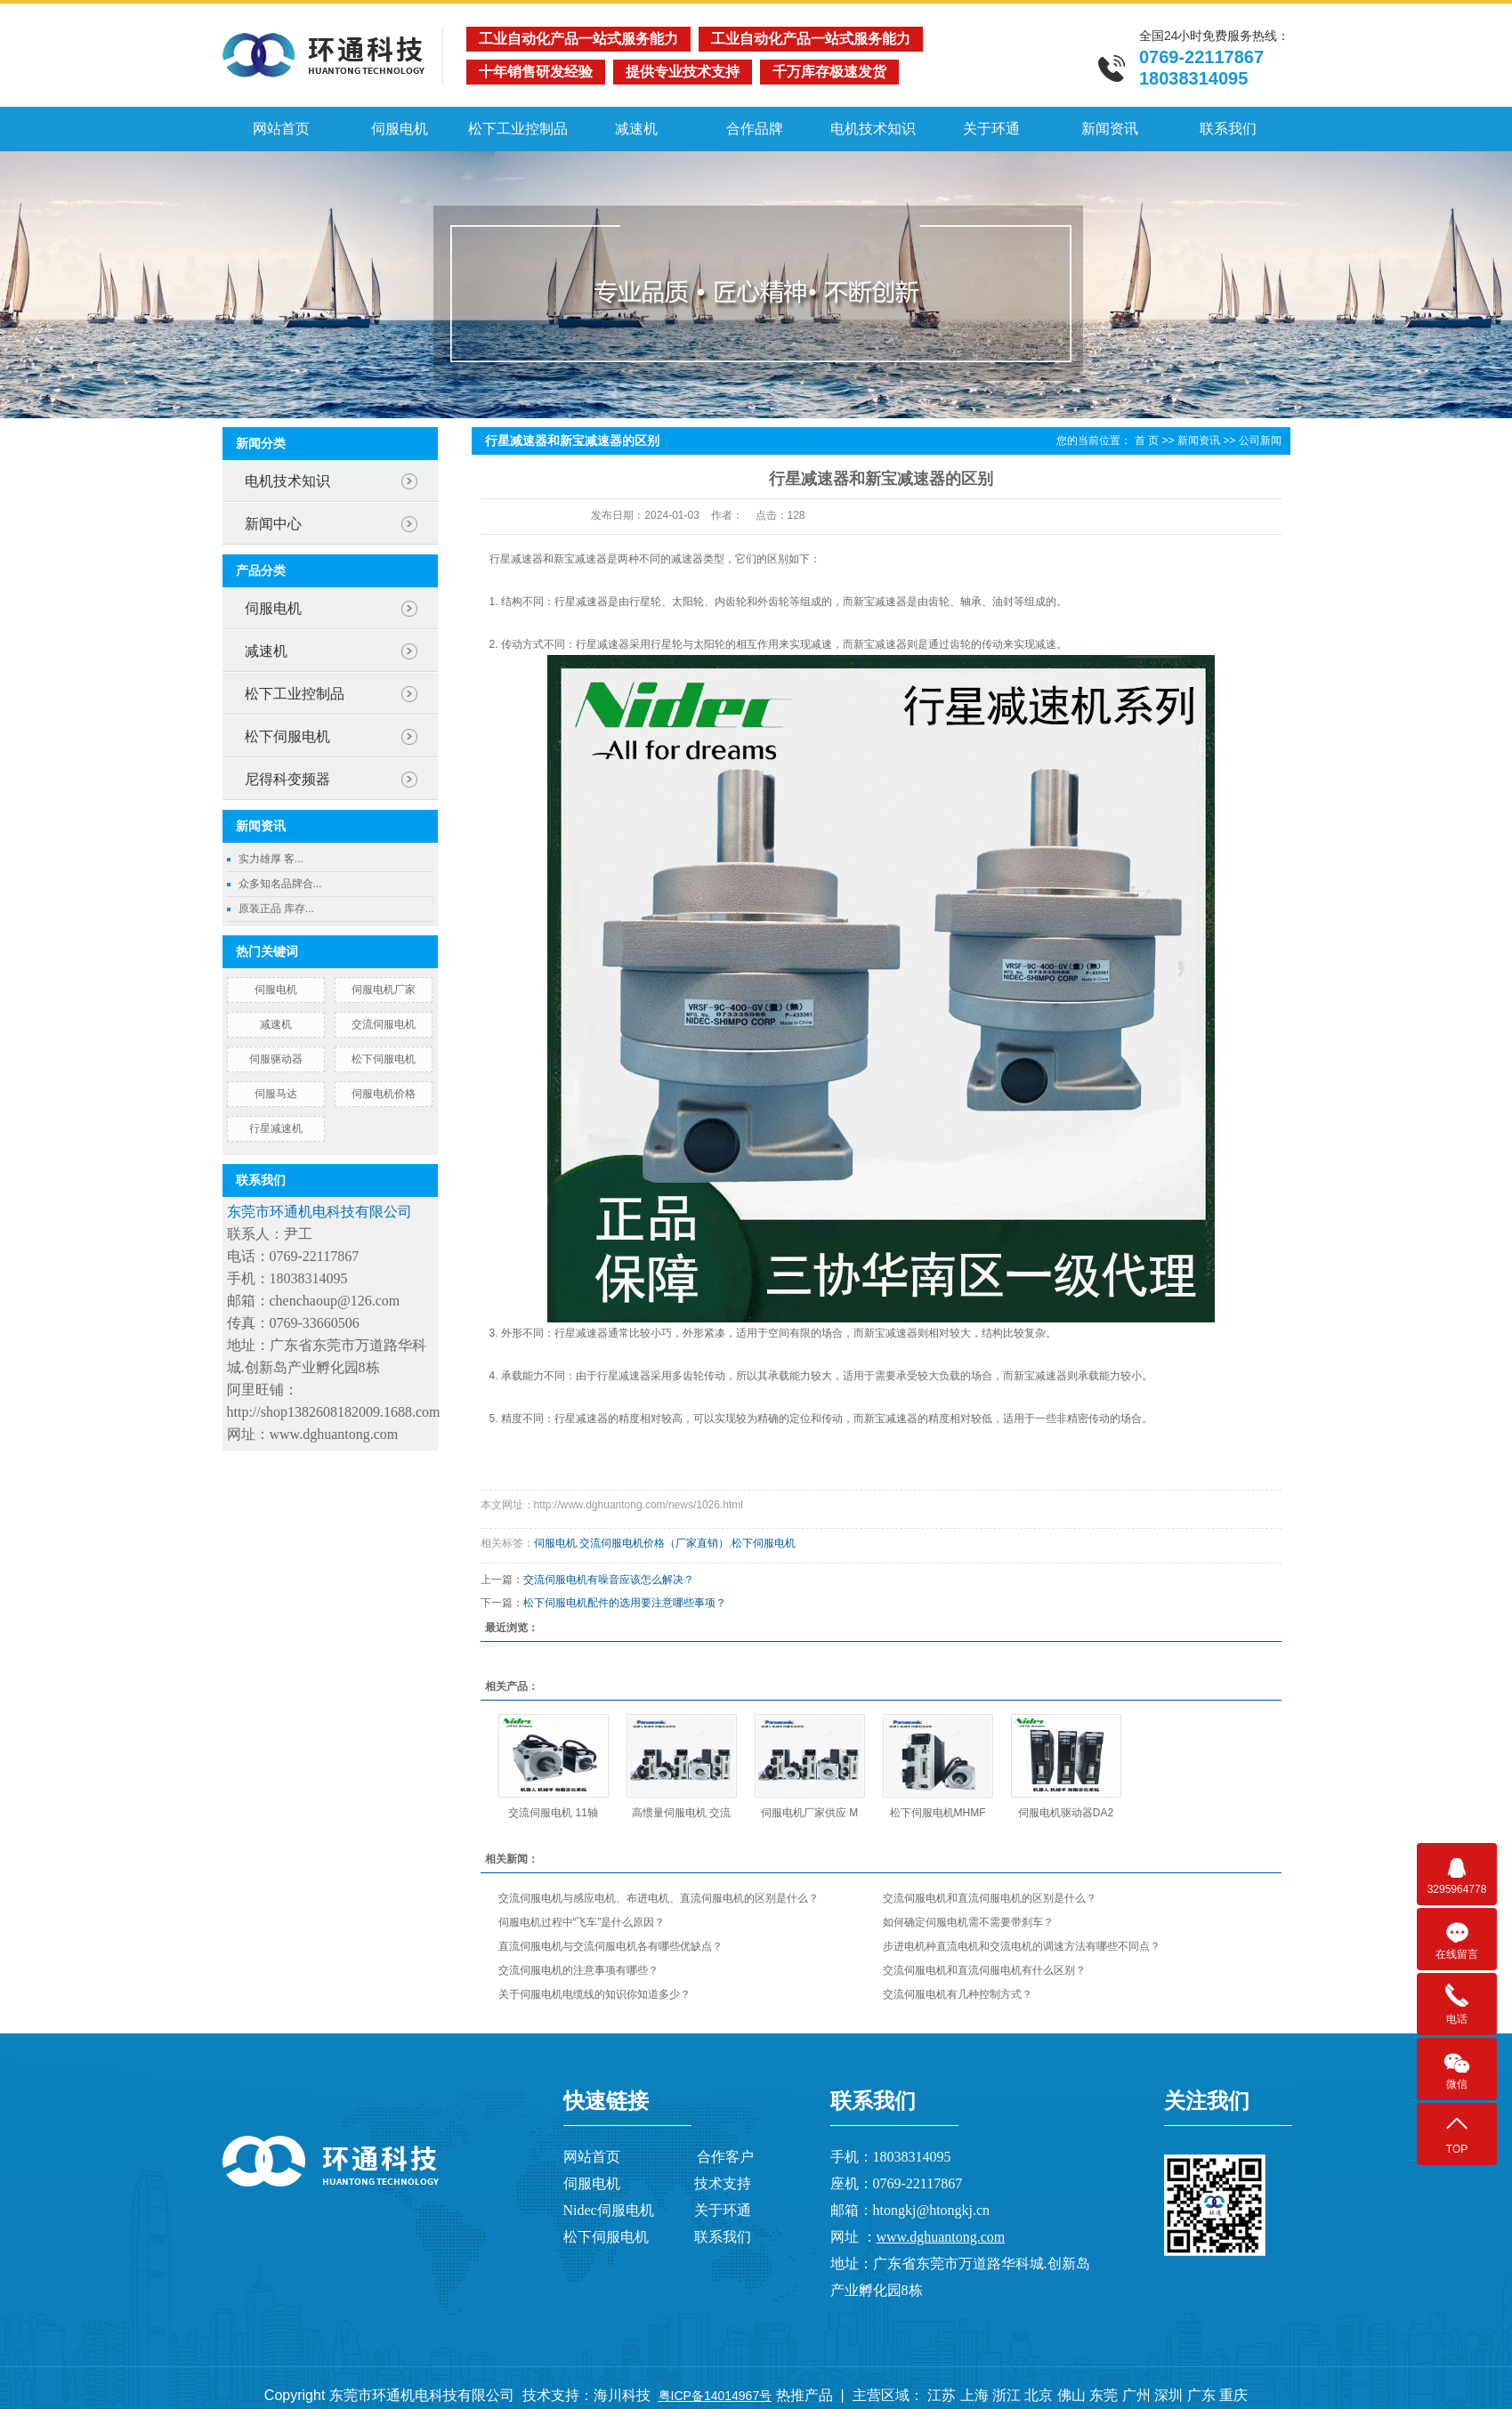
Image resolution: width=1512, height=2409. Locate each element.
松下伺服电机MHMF (938, 1813)
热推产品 (804, 2395)
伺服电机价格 (384, 1093)
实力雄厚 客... (271, 859)
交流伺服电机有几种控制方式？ (957, 1994)
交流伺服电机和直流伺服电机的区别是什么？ (989, 1898)
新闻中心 (273, 523)
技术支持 (722, 2183)
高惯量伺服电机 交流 (681, 1813)
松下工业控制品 (518, 128)
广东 (1201, 2395)
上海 (974, 2395)
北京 (1038, 2395)
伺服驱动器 (276, 1059)
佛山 (1071, 2395)
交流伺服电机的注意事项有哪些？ (578, 1970)
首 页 (1147, 440)
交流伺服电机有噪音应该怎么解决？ (608, 1579)
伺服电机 (399, 128)
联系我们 (1228, 128)
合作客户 (725, 2156)
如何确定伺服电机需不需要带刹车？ (968, 1922)
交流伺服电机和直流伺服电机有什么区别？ (984, 1970)
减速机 (636, 128)
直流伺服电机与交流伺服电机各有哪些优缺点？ (610, 1946)
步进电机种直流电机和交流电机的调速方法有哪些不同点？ (1021, 1946)
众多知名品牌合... (280, 883)
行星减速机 (276, 1128)
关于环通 (991, 128)
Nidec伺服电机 (608, 2210)
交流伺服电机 (384, 1024)
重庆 (1233, 2395)
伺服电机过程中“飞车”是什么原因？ (582, 1922)
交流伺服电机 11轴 (553, 1813)
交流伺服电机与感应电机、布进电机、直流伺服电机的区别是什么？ (658, 1898)
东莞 (1103, 2395)
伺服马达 (276, 1093)
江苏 (941, 2395)
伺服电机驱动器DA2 (1065, 1813)
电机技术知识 (873, 128)
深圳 (1168, 2395)
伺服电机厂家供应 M (809, 1813)
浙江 (1006, 2395)
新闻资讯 (1109, 128)
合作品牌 (754, 128)
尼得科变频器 (287, 779)
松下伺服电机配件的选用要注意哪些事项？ (624, 1603)
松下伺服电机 (287, 736)
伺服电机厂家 (384, 989)
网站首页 (281, 128)
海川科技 (622, 2395)
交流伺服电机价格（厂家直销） (654, 1543)
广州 (1136, 2395)
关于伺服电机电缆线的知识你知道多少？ (594, 1994)
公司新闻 (1260, 440)
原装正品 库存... (276, 908)
